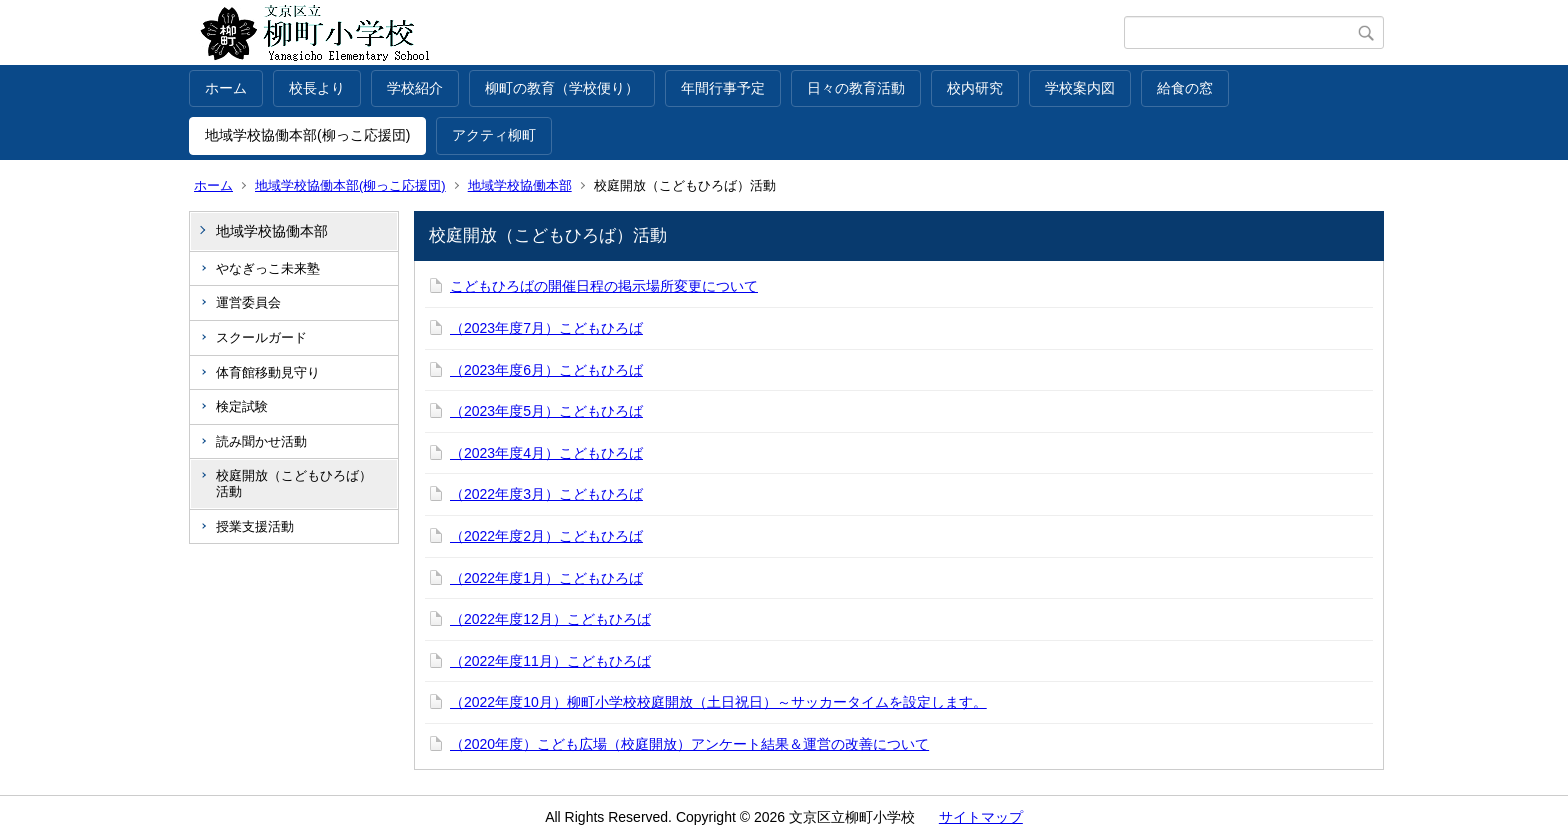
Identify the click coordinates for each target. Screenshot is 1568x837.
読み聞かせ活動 (261, 441)
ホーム (226, 88)
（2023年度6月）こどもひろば (546, 370)
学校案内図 (1080, 88)
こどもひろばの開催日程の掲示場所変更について (604, 286)
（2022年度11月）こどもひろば (550, 661)
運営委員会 (248, 302)
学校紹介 (415, 88)
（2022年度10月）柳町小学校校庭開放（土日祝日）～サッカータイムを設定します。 (718, 702)
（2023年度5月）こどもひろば (546, 411)
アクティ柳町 (494, 135)
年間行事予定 (723, 88)
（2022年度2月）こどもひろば (546, 536)
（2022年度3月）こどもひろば (546, 494)
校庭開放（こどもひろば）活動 (294, 483)
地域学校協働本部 (520, 185)
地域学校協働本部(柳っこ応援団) (307, 135)
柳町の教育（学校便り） (562, 88)
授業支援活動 (255, 526)
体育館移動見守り (268, 372)
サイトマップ (981, 817)
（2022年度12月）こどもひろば (550, 619)
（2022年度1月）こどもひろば (546, 578)
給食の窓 (1185, 88)
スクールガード (261, 337)
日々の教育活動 (856, 88)
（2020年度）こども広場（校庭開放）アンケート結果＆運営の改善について (689, 744)
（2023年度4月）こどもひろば (546, 453)
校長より (317, 88)
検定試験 (242, 406)
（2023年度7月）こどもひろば (546, 328)
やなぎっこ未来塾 (268, 268)
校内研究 (975, 88)
